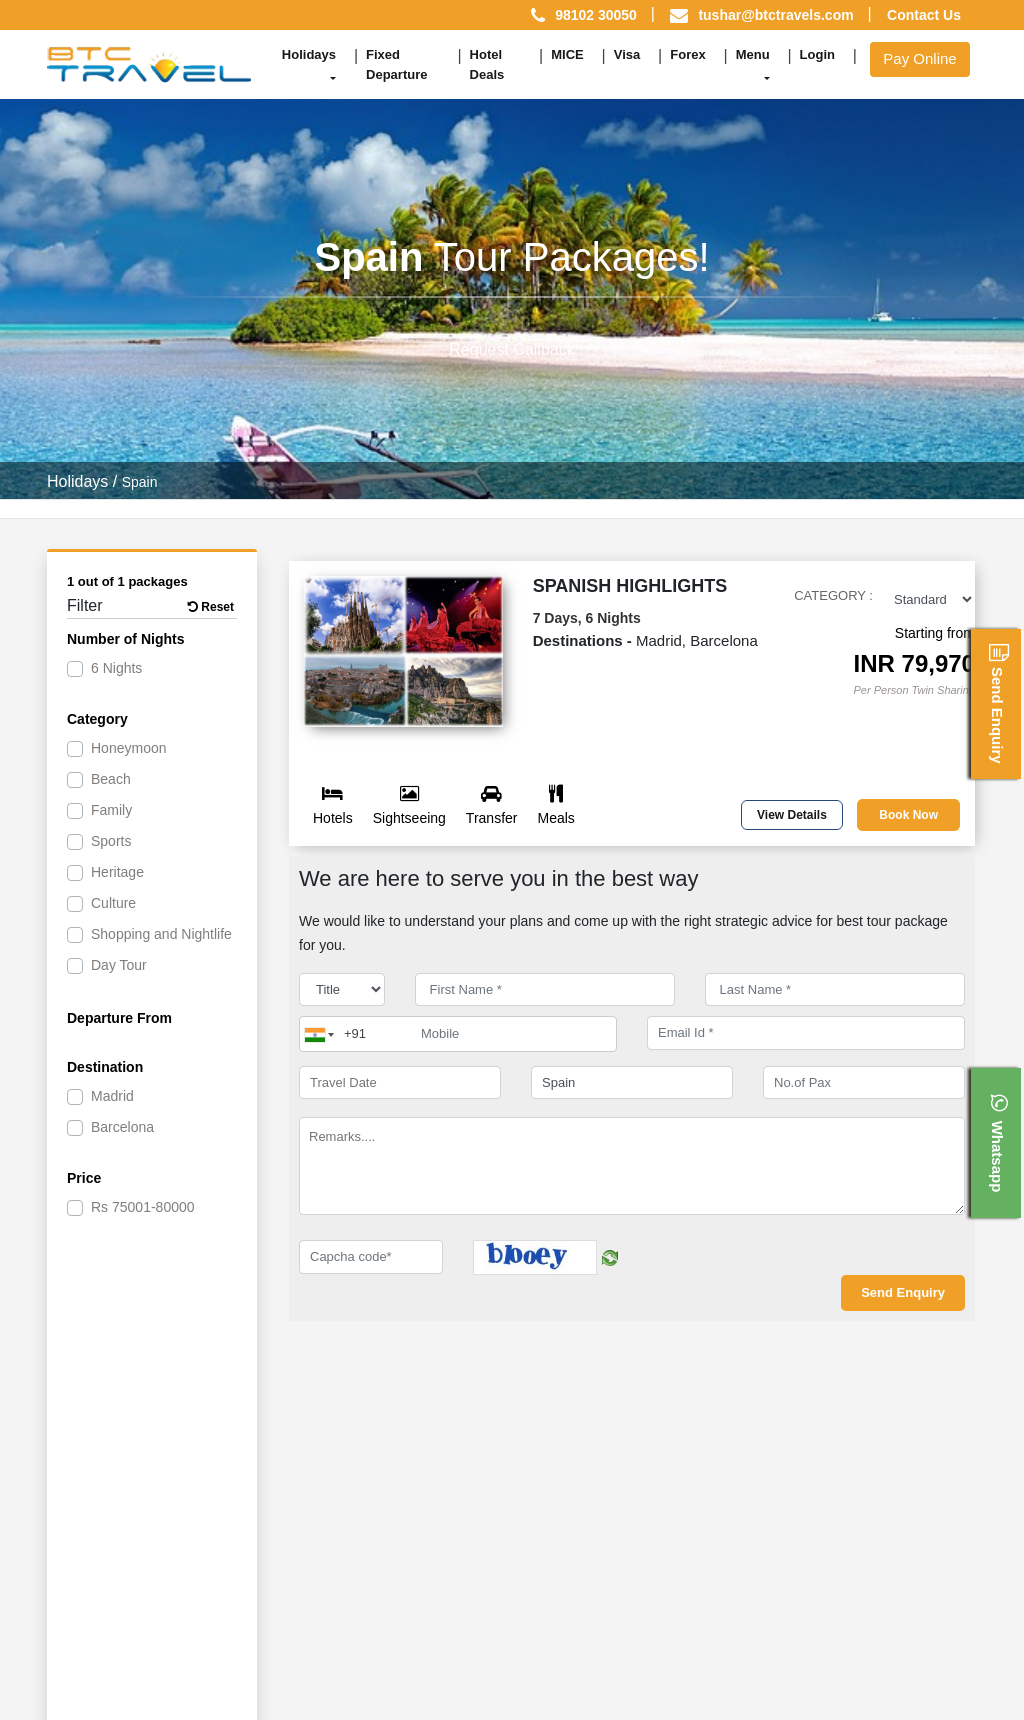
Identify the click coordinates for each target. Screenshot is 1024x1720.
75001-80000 (143, 1207)
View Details (792, 815)
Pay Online (919, 58)
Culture (113, 903)
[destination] (632, 1083)
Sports (111, 841)
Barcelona (122, 1127)
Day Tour (119, 965)
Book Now (908, 815)
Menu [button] (753, 54)
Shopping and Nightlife (161, 934)
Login (817, 54)
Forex (687, 54)
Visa (627, 54)
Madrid (112, 1096)
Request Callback (511, 349)
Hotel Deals (487, 64)
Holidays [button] (309, 54)
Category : (833, 595)
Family (111, 810)
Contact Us (924, 15)
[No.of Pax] (864, 1083)
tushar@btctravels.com (775, 15)
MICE (567, 54)
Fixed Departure (396, 64)
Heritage (117, 872)
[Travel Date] (400, 1083)
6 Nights (116, 668)
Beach (111, 779)
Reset (211, 607)
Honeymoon (129, 748)
